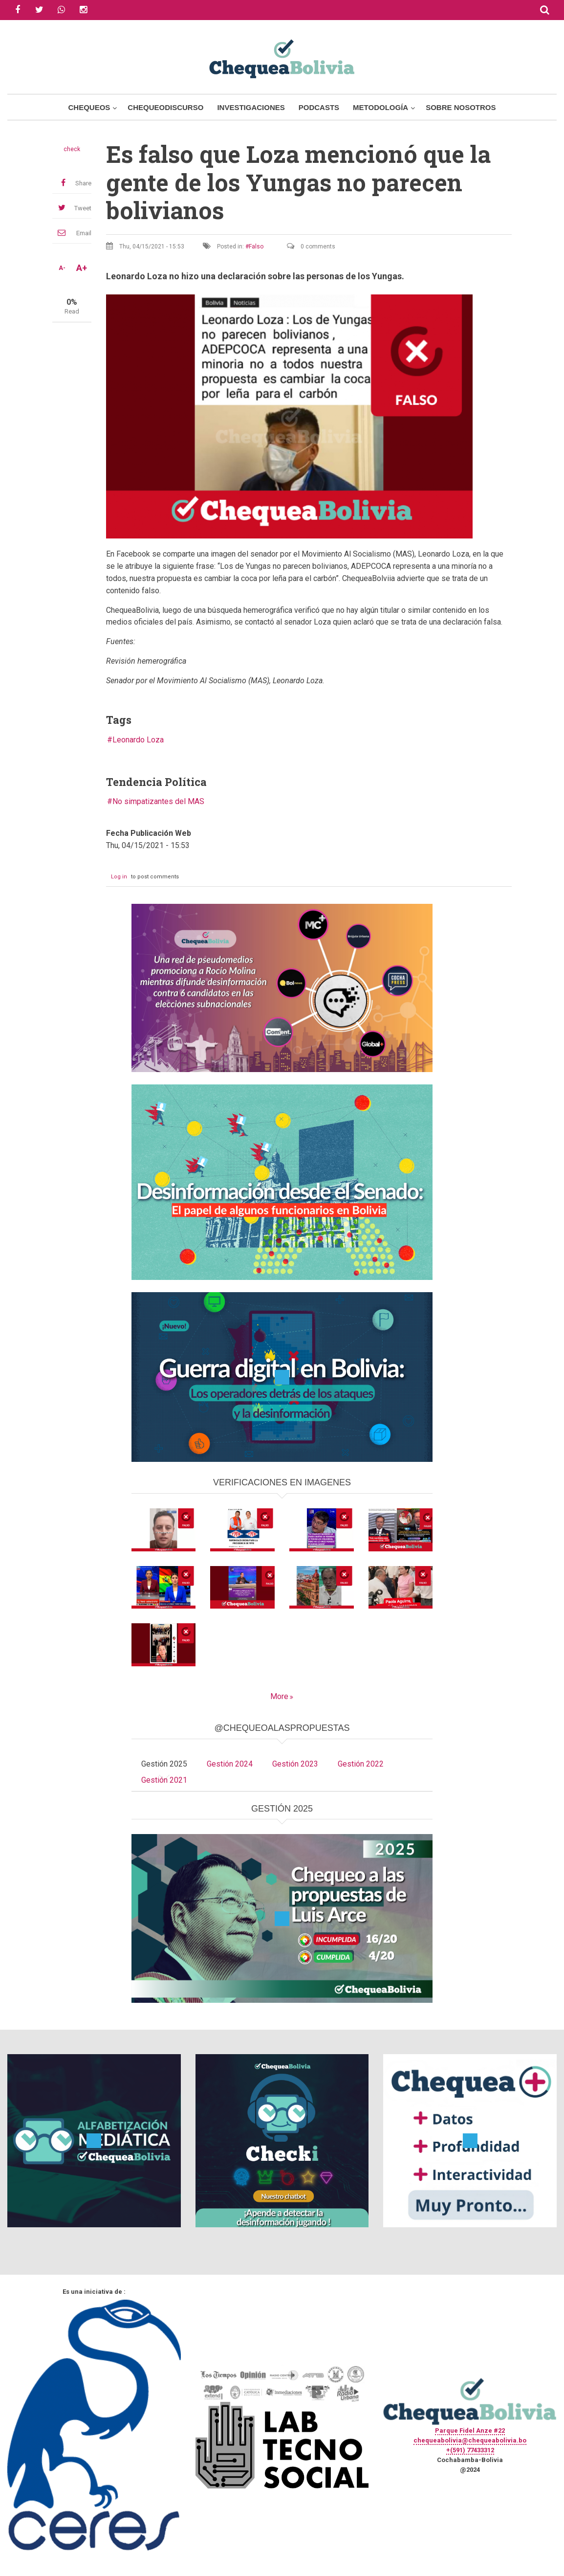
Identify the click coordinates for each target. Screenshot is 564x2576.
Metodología (380, 107)
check (72, 149)
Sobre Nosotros (461, 107)
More (279, 1696)
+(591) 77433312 (470, 2450)
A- (62, 268)
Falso (256, 246)
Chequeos (89, 107)
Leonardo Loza (138, 739)
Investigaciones (250, 107)
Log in (119, 877)
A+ (81, 268)
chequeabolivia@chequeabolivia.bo (469, 2440)
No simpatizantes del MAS (158, 801)
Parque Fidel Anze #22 (470, 2430)
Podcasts (319, 107)
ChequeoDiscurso (165, 107)
